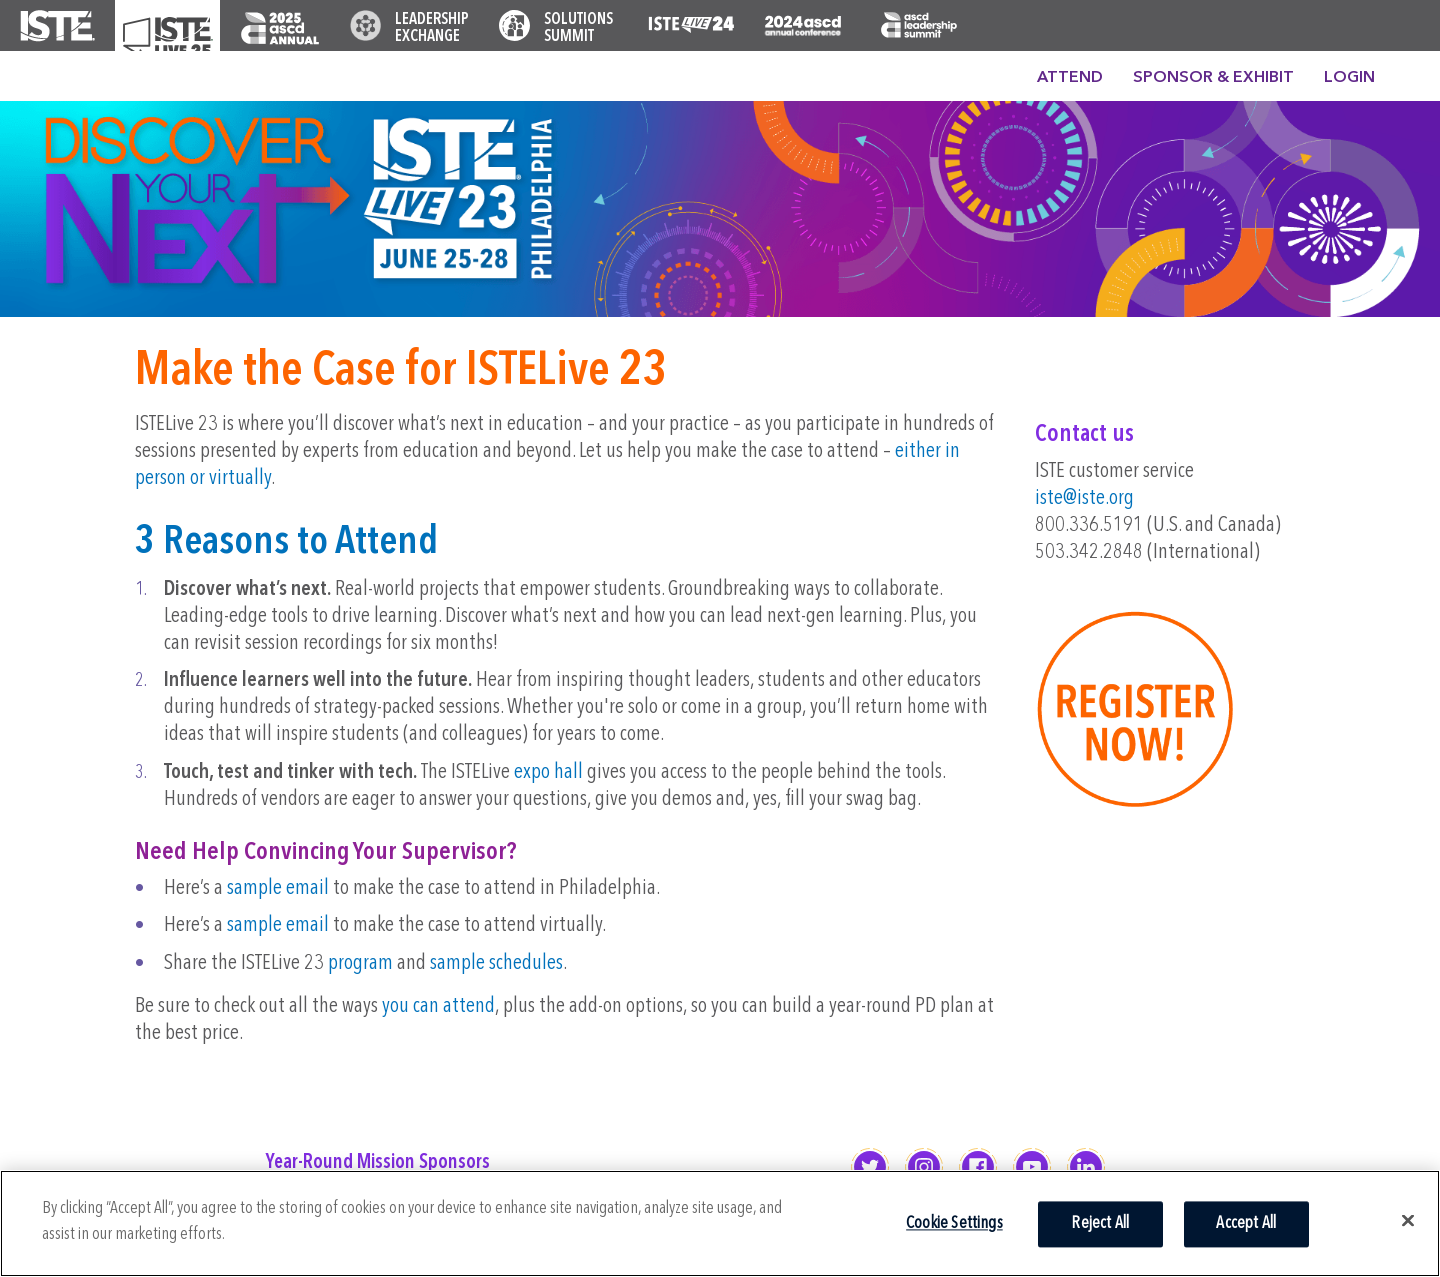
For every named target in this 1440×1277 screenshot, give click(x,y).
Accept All (1246, 1223)
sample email (278, 888)
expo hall (548, 772)
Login (1349, 78)
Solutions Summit (578, 28)
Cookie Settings (954, 1223)
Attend (1070, 78)
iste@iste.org (1084, 498)
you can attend (438, 1006)
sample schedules (496, 963)
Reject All (1100, 1223)
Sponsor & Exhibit (1213, 78)
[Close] (1408, 1220)
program (360, 963)
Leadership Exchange (432, 28)
